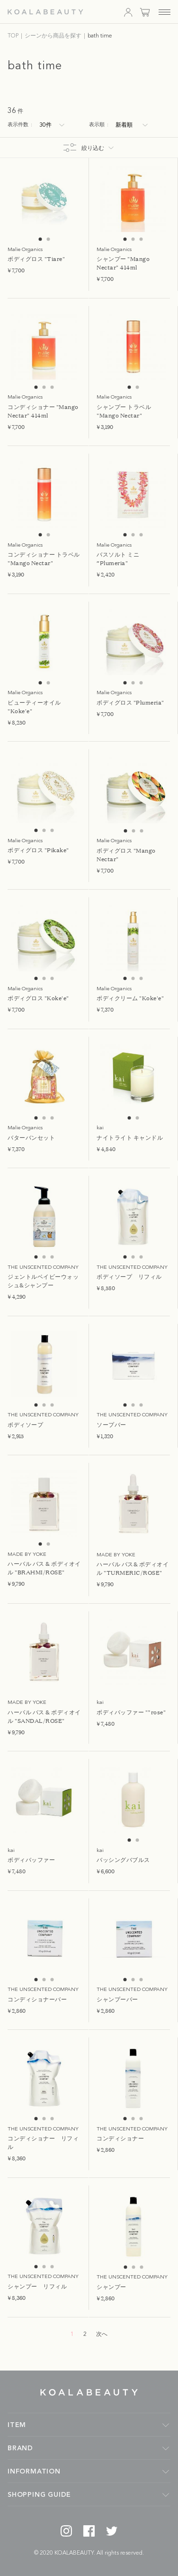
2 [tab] (48, 239)
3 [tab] (141, 239)
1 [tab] (40, 239)
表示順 (98, 125)
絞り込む (92, 148)
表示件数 (20, 125)
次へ (101, 2334)
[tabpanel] (44, 199)
